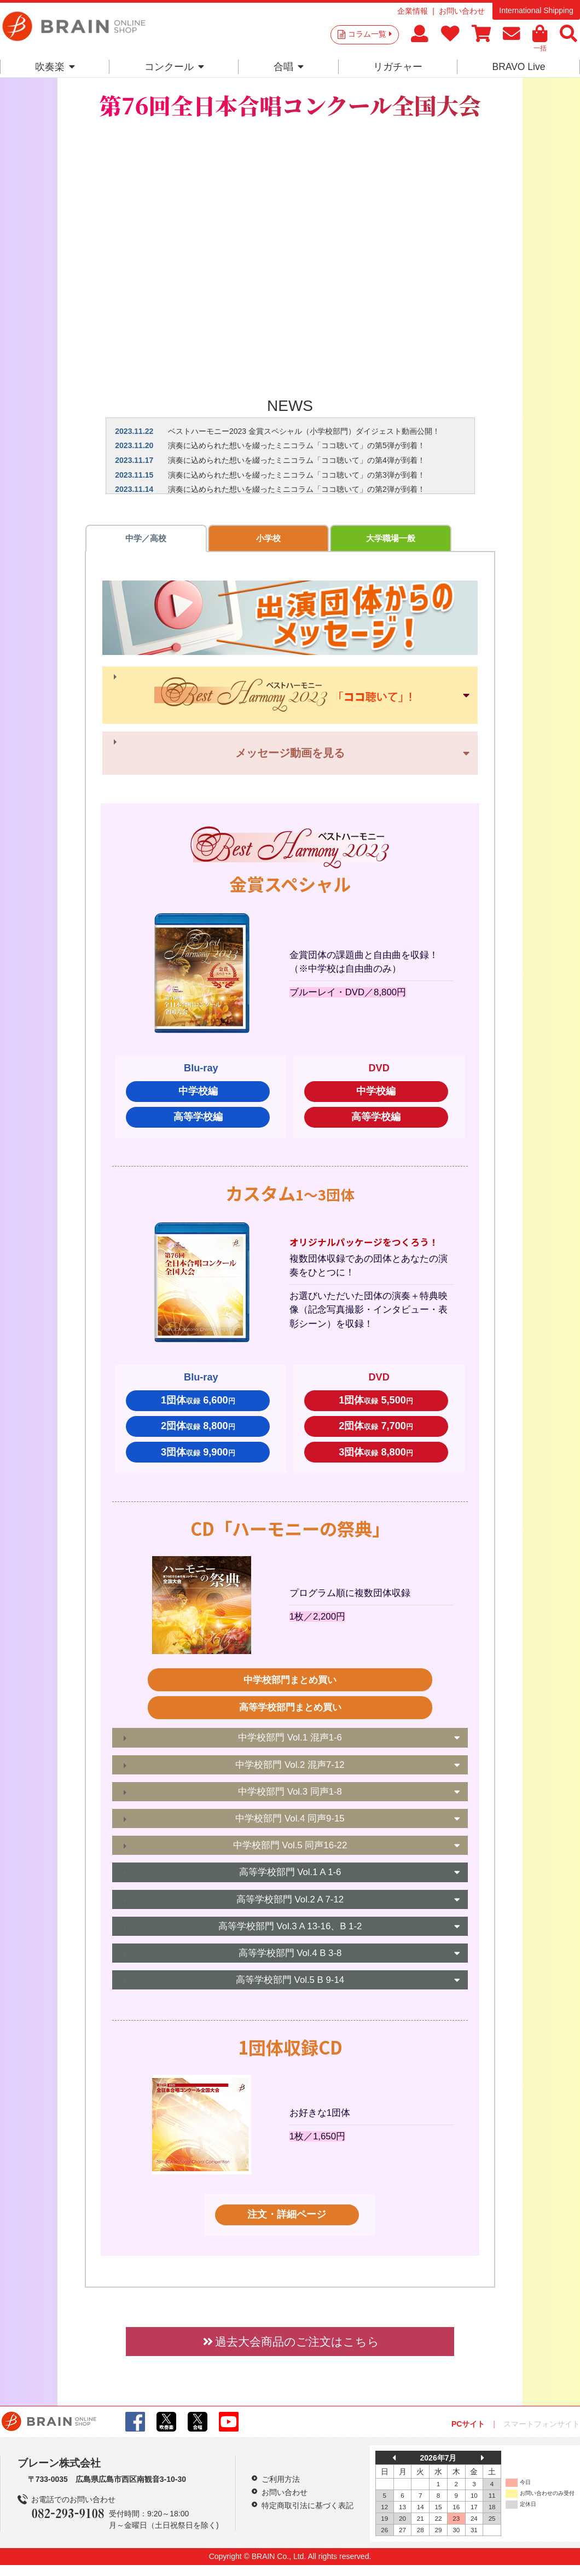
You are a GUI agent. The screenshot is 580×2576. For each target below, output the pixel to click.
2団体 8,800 (198, 1429)
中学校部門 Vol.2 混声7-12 (289, 1767)
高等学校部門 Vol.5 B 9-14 (290, 1983)
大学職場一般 (279, 539)
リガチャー (397, 66)
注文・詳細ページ (286, 2217)
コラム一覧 (370, 34)
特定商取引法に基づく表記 (307, 2508)
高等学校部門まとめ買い (290, 1710)
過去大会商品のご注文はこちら (290, 2344)
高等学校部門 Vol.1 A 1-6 (290, 1875)
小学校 (201, 539)
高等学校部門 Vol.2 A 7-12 (290, 1902)
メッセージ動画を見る (290, 756)
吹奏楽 (55, 66)
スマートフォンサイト (541, 2427)
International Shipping (536, 10)
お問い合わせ (462, 11)
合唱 (289, 66)
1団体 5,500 (376, 1403)
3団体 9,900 (198, 1454)
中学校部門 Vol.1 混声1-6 (290, 1741)
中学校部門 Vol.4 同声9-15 (289, 1822)
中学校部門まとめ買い (290, 1683)
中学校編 (198, 1094)
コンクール (174, 66)
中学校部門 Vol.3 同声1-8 (290, 1795)
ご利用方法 (281, 2482)
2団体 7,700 (376, 1429)
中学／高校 (123, 539)
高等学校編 (198, 1120)
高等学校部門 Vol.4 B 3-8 (290, 1956)
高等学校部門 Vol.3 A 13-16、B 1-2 (290, 1929)
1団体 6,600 (198, 1403)
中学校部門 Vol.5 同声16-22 (290, 1848)
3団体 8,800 (376, 1454)
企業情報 (412, 11)
